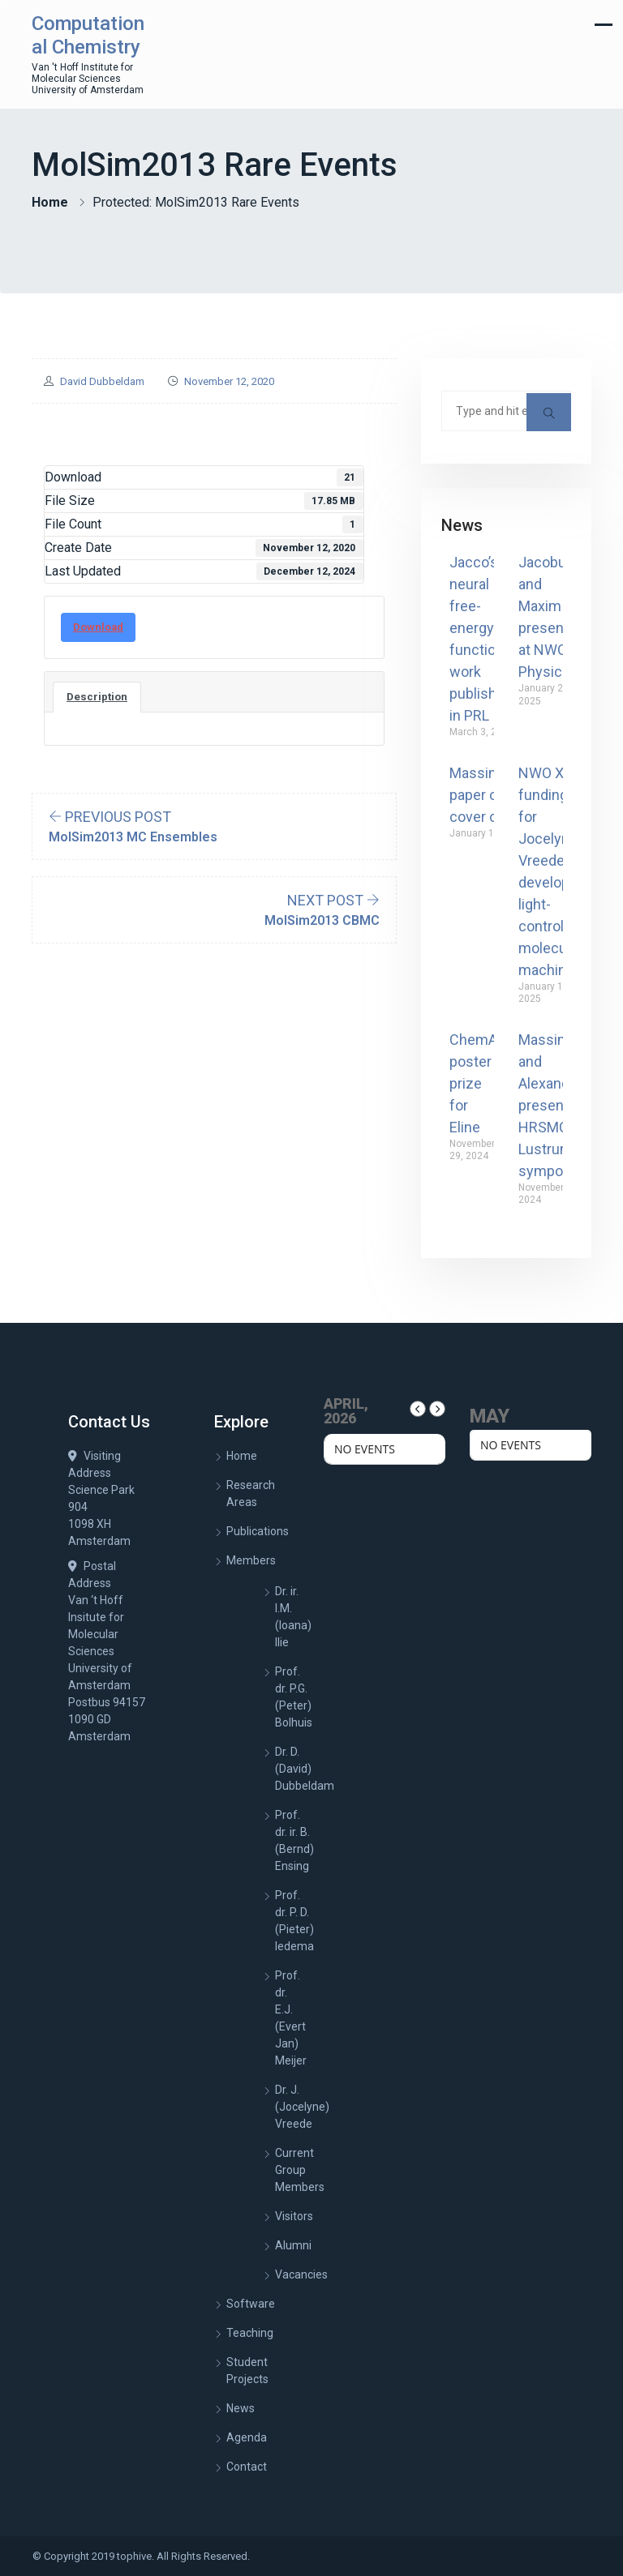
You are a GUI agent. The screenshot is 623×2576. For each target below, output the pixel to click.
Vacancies (301, 2274)
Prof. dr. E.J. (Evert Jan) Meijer (291, 2018)
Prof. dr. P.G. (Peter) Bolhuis (293, 1697)
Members (251, 1560)
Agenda (246, 2437)
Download (98, 627)
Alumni (293, 2245)
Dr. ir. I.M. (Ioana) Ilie (293, 1617)
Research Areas (250, 1493)
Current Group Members (299, 2169)
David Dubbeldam (102, 381)
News (240, 2408)
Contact (246, 2466)
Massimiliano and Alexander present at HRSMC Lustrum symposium (561, 1105)
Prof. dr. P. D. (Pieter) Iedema (294, 1921)
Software (250, 2303)
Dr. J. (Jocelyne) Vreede (302, 2106)
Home (50, 202)
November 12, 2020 (229, 381)
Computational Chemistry (88, 35)
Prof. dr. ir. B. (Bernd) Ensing (294, 1840)
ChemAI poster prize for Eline (475, 1083)
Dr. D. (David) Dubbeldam (304, 1768)
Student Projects (247, 2371)
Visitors (294, 2216)
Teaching (249, 2332)
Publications (257, 1531)
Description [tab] (97, 697)
